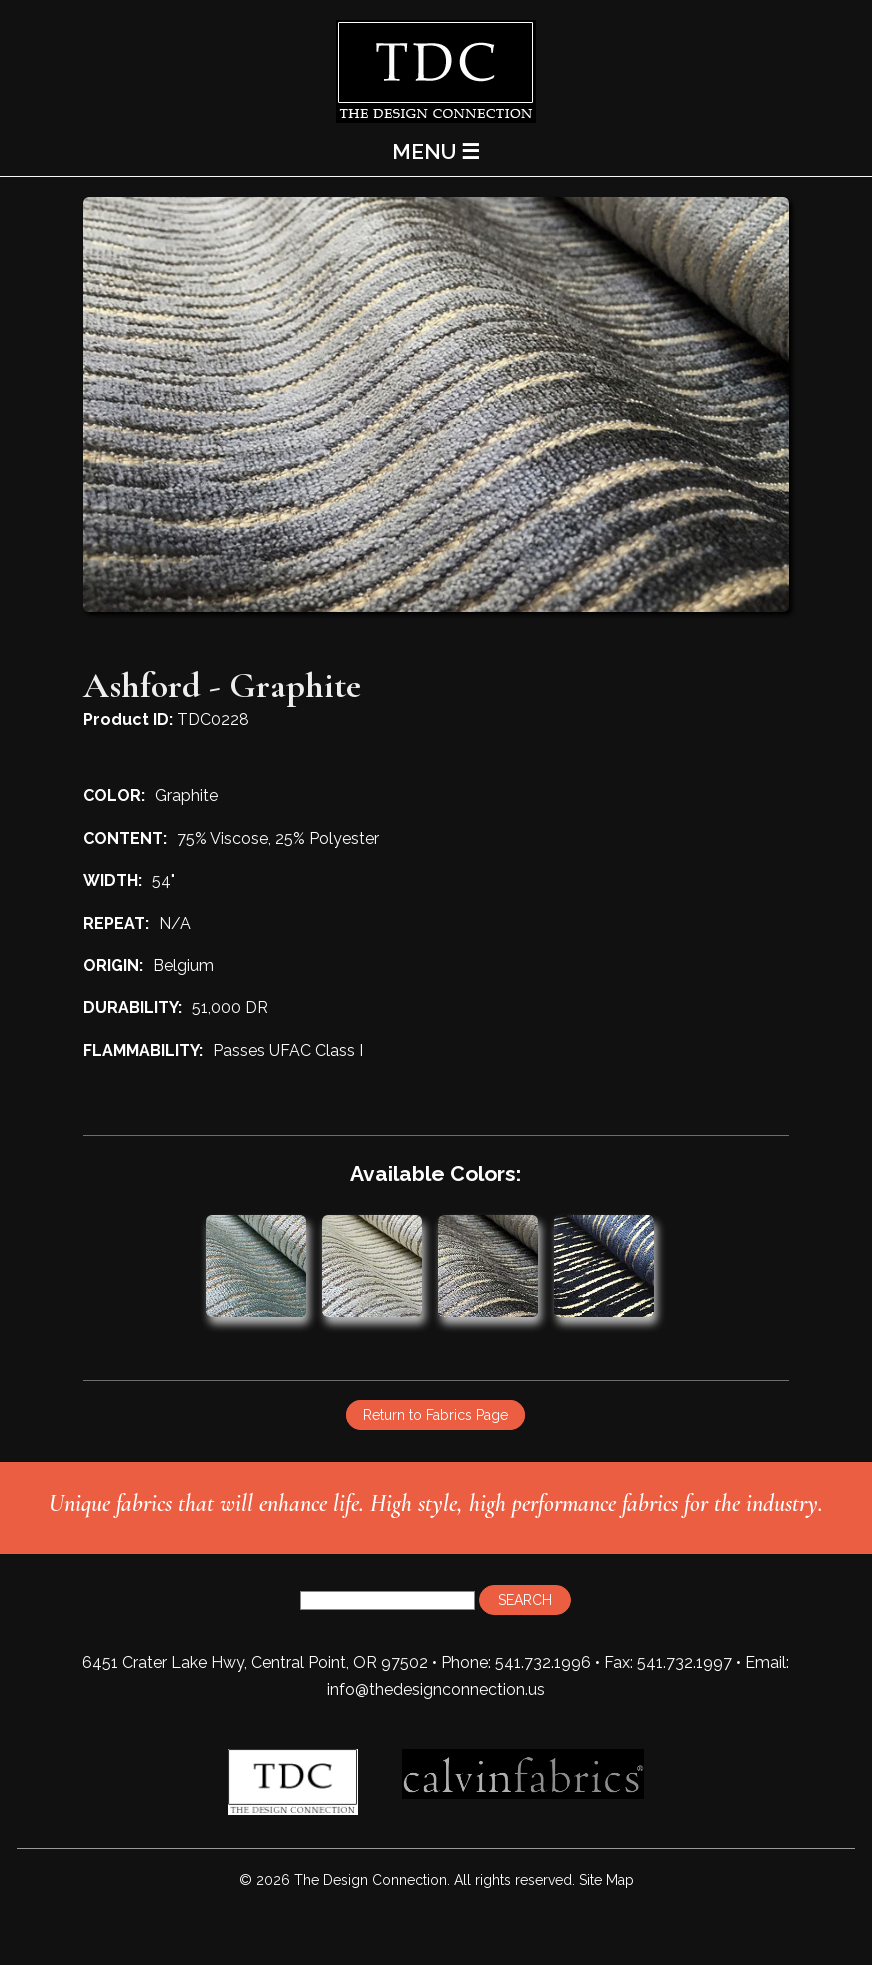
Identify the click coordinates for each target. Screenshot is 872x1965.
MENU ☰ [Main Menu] (436, 151)
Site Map (606, 1880)
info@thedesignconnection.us (436, 1689)
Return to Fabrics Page (435, 1415)
